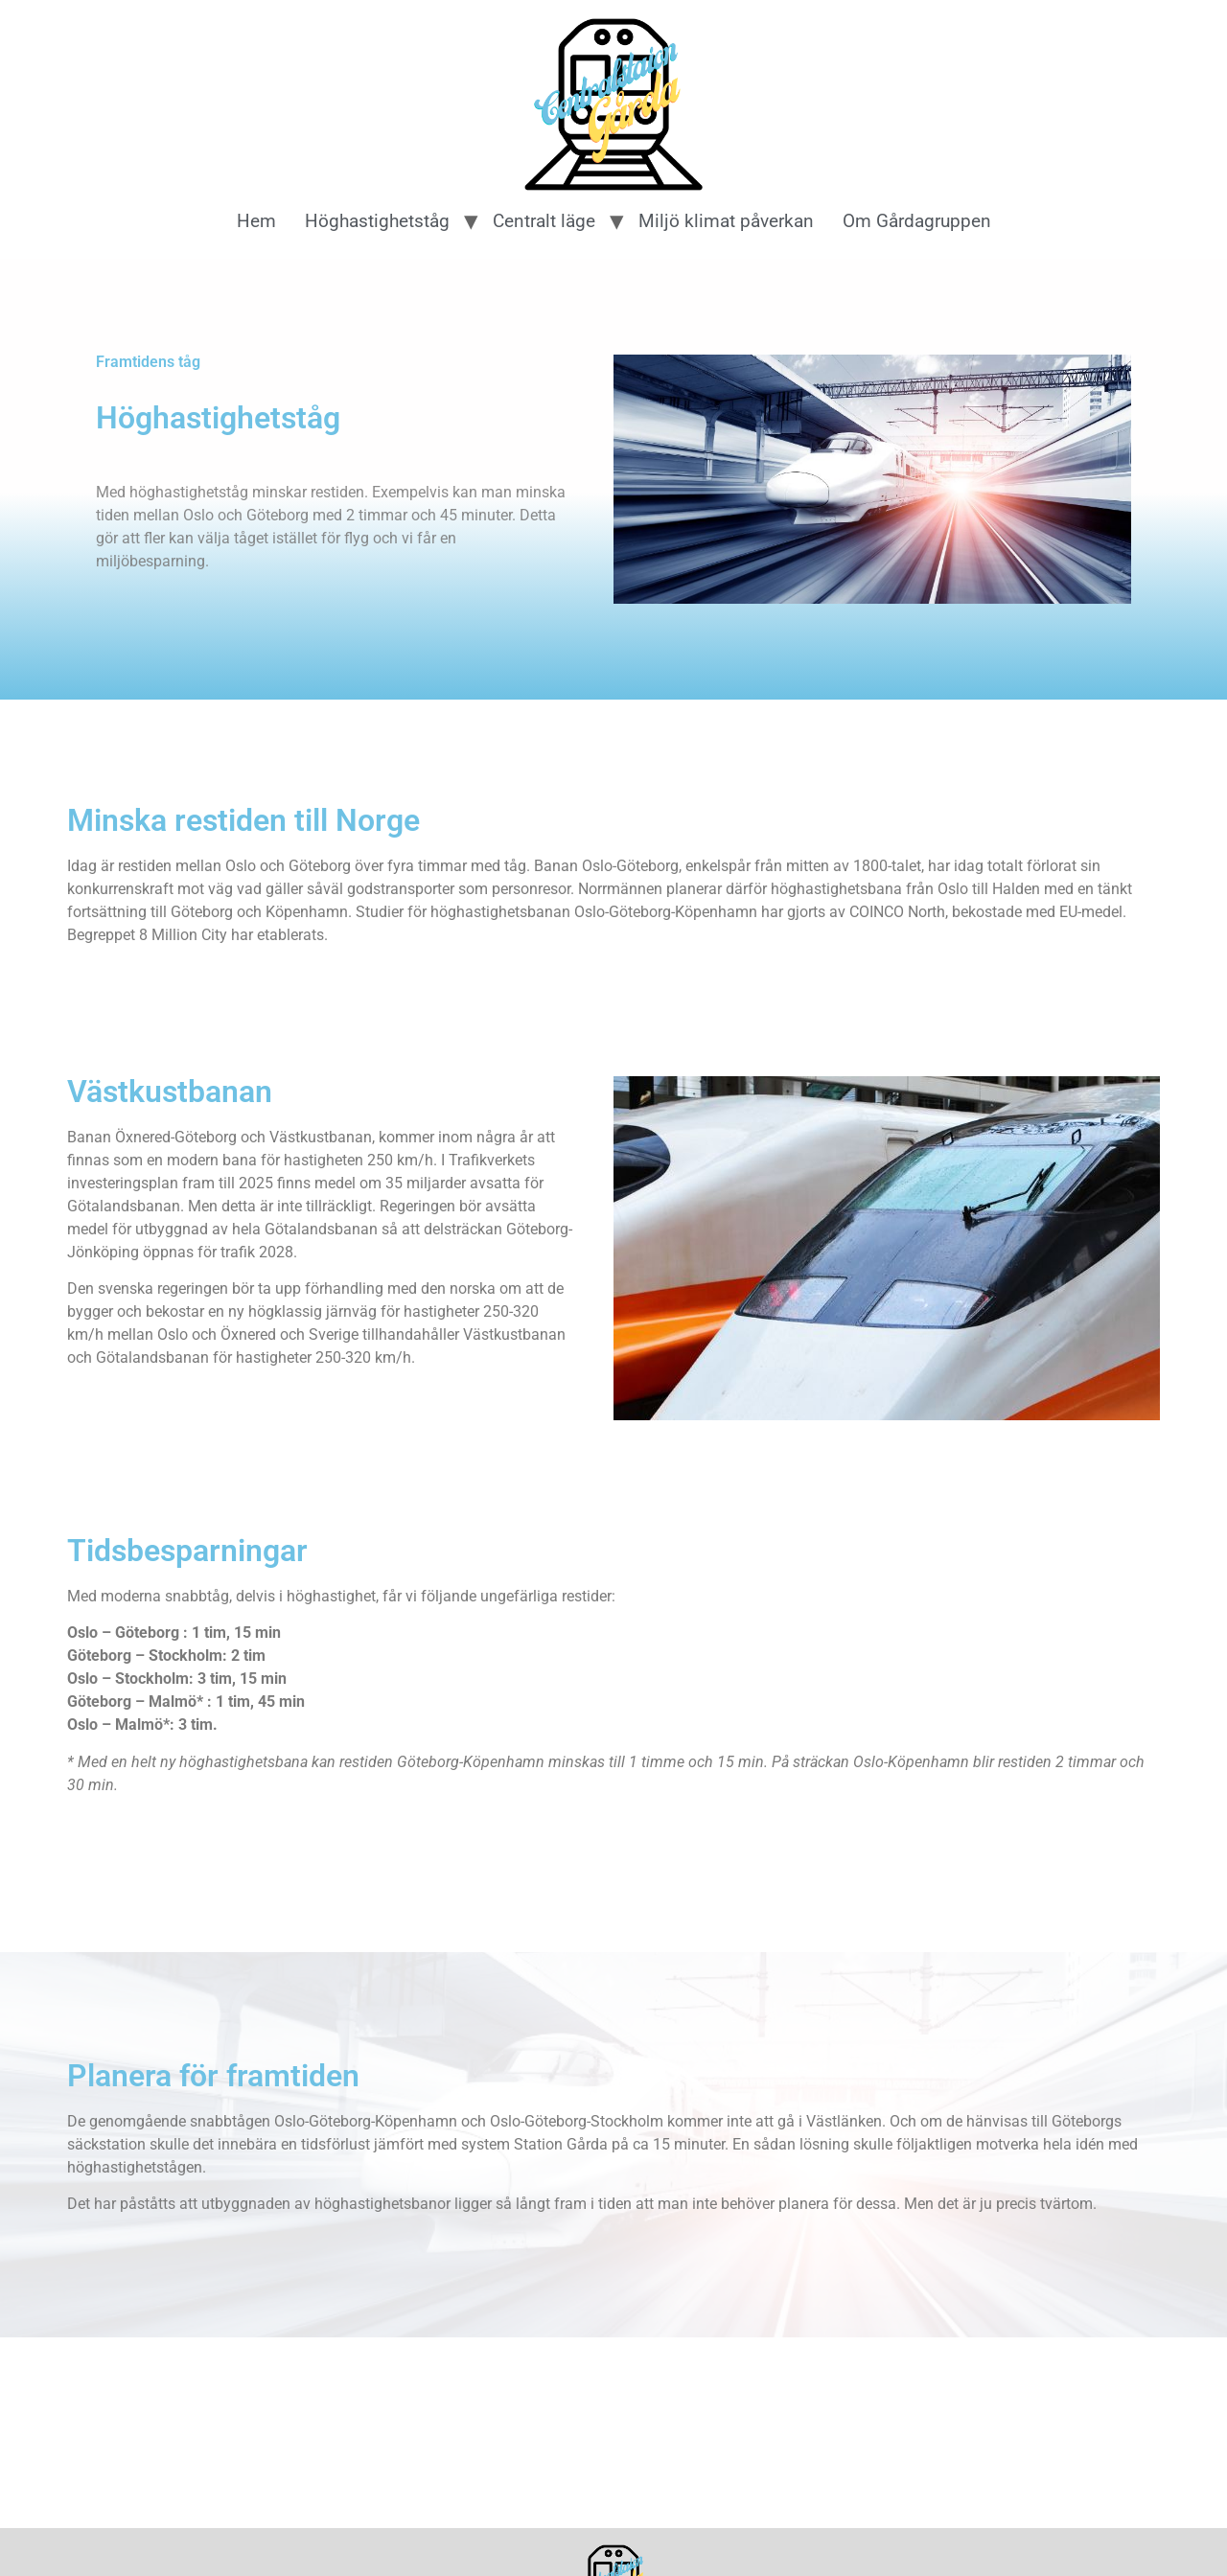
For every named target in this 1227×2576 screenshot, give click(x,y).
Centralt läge (544, 221)
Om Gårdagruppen (917, 221)
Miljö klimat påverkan (726, 221)
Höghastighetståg (377, 221)
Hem (256, 221)
